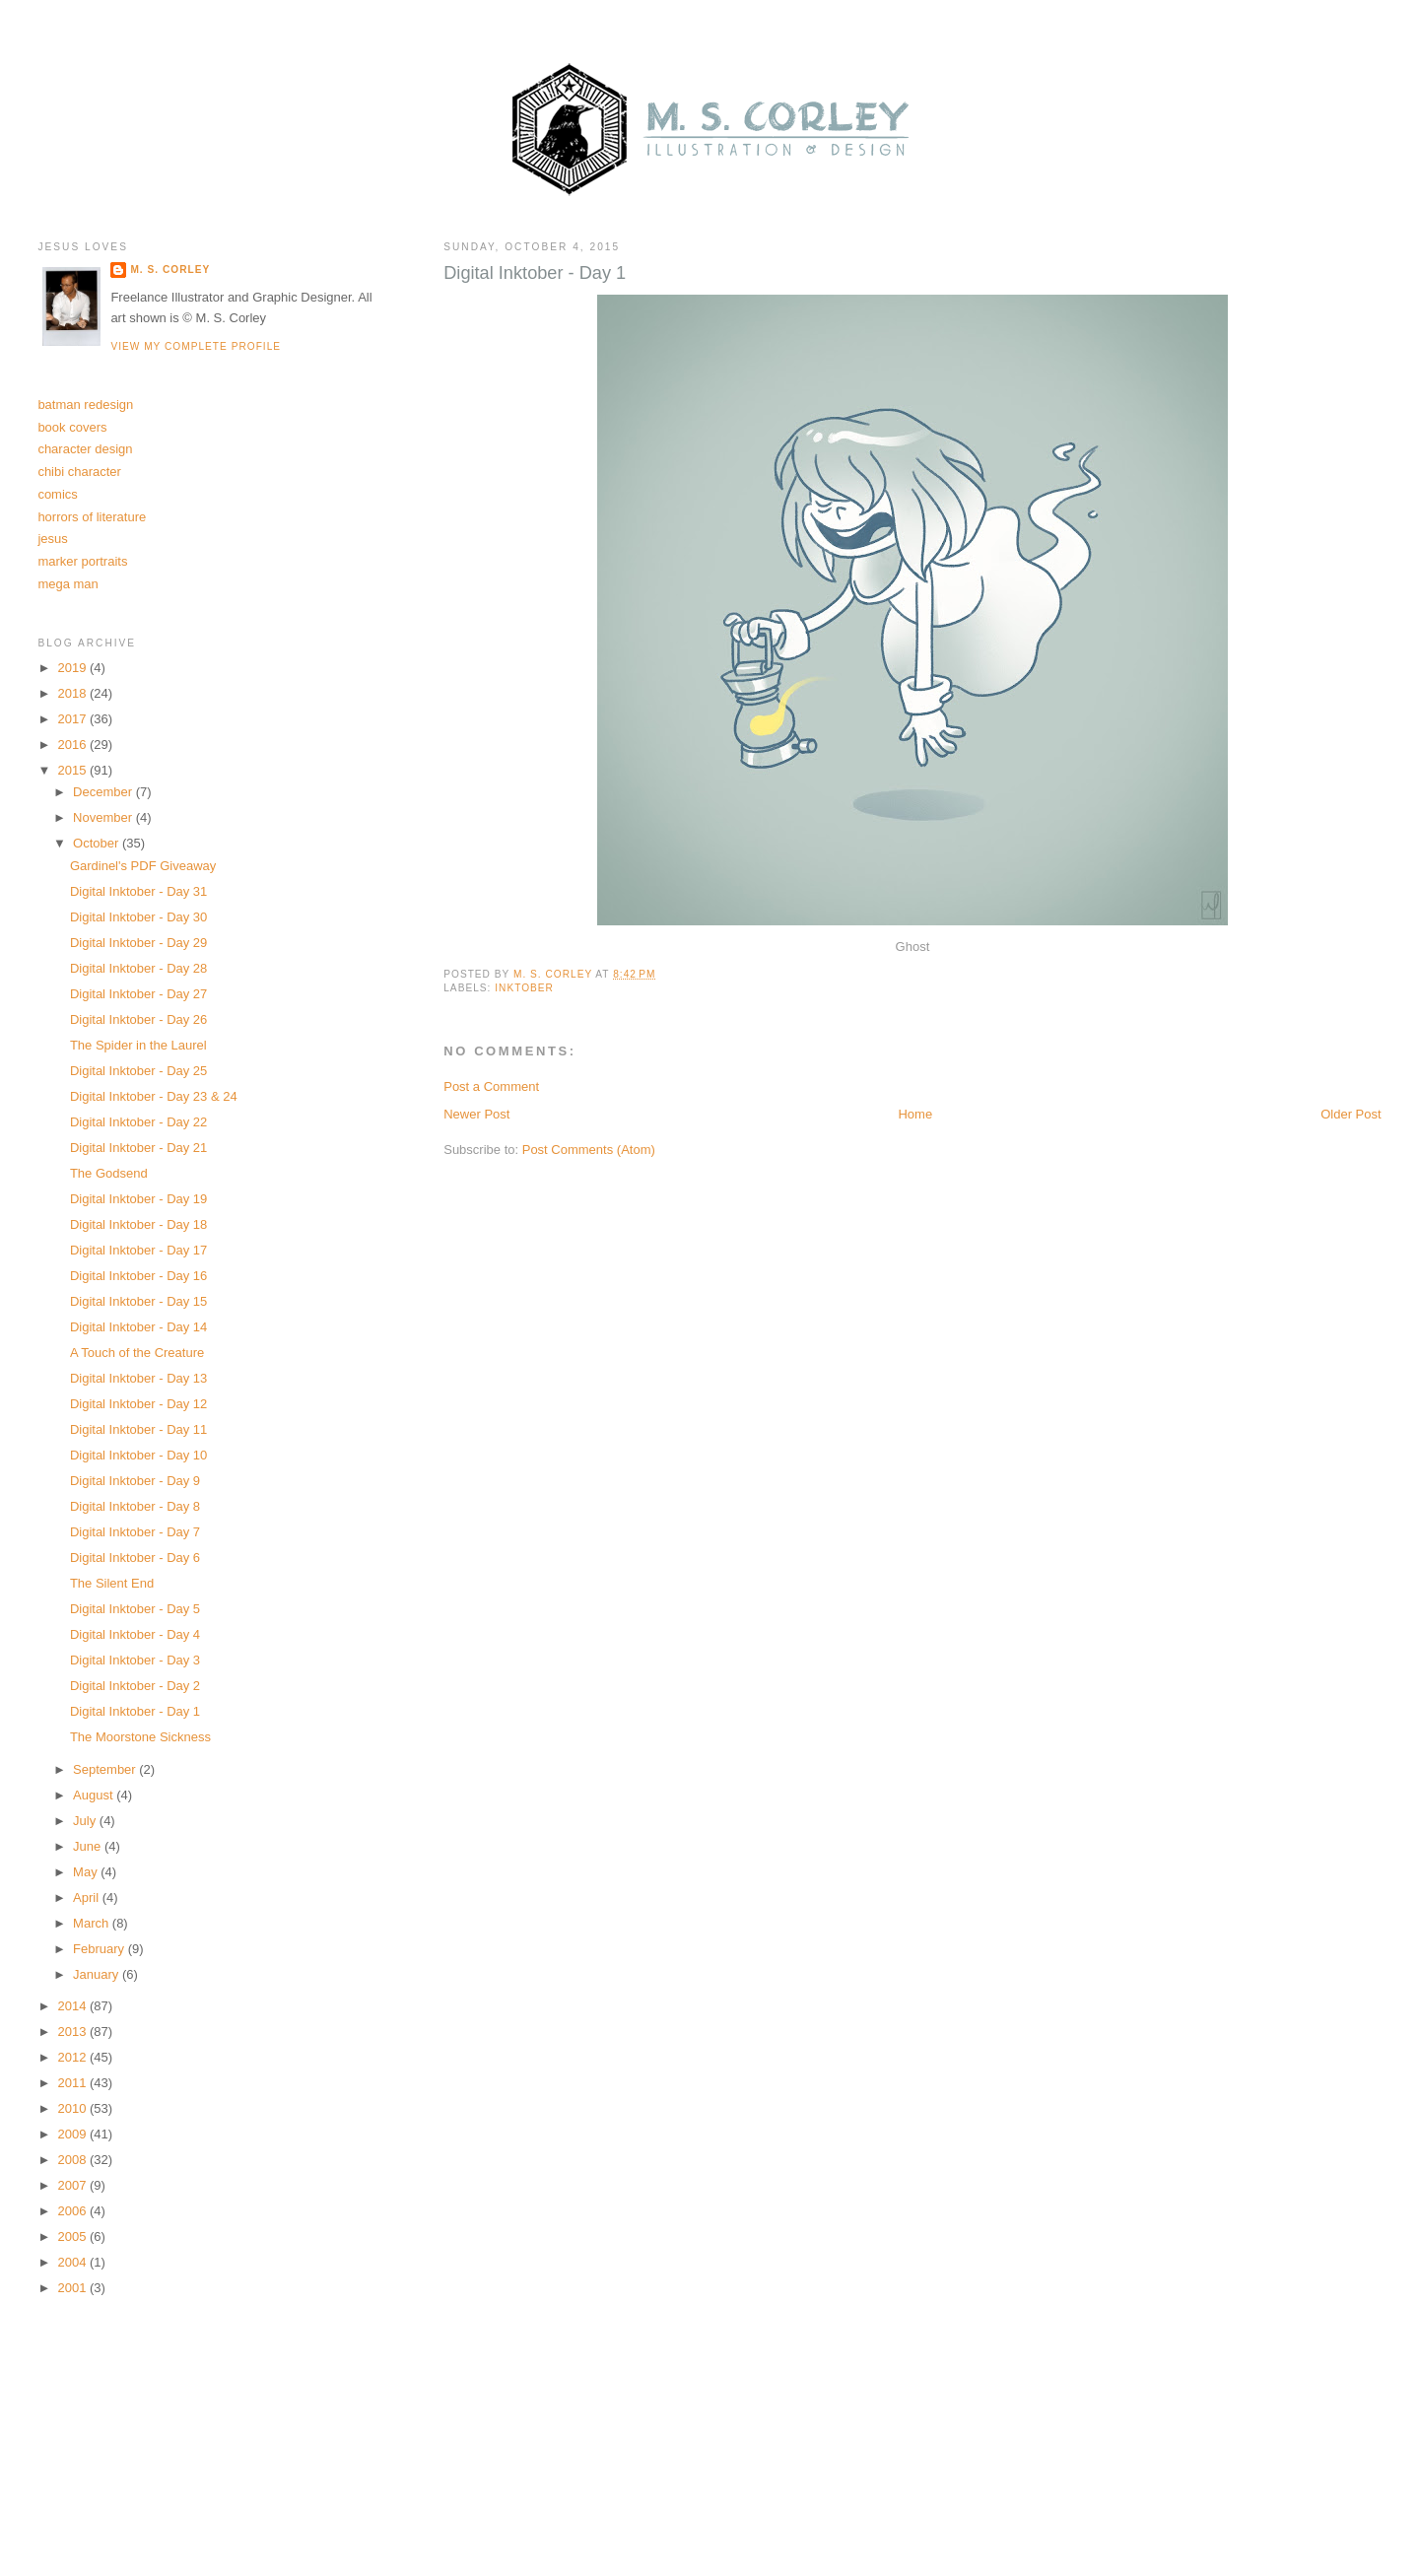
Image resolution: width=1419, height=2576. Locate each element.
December (104, 791)
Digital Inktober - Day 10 (138, 1455)
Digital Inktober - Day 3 (135, 1660)
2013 (73, 2031)
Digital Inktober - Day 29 (138, 942)
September (106, 1769)
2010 (73, 2108)
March (92, 1923)
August (94, 1795)
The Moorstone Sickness (140, 1736)
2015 (73, 770)
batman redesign (85, 404)
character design (84, 448)
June (88, 1846)
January (97, 1974)
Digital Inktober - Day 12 (138, 1403)
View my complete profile (195, 346)
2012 (73, 2057)
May (87, 1871)
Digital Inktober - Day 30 (138, 917)
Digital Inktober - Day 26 (138, 1019)
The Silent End (112, 1583)
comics (57, 494)
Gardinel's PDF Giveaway (143, 865)
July (86, 1820)
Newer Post (476, 1114)
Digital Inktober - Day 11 (138, 1429)
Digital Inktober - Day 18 (138, 1224)
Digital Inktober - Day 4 (135, 1634)
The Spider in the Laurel (138, 1045)
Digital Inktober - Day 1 (135, 1711)
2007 (73, 2185)
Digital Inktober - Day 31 (138, 891)
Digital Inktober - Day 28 (138, 968)
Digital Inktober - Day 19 (138, 1198)
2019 (73, 667)
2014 (73, 2006)
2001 (73, 2287)
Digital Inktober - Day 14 (138, 1327)
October (97, 843)
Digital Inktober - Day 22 (138, 1122)
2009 (73, 2134)
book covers (71, 427)
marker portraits (82, 561)
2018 (73, 693)
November (104, 817)
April (87, 1897)
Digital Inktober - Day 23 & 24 (153, 1096)
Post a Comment (491, 1086)
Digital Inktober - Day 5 (135, 1608)
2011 (73, 2082)
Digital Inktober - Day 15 (138, 1301)
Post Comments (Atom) (588, 1149)
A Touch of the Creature (137, 1352)
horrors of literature (91, 516)
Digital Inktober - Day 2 (135, 1685)
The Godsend (109, 1173)
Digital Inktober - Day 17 (138, 1250)
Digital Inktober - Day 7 (135, 1532)
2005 (73, 2236)
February (100, 1948)
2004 (73, 2262)
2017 (73, 719)
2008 (73, 2159)
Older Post (1350, 1114)
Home (915, 1114)
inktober (524, 988)
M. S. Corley (170, 269)
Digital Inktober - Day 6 (135, 1557)
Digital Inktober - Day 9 (135, 1480)
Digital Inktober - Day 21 (138, 1147)
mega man (67, 583)
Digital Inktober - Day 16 (138, 1275)
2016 (73, 744)
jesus (52, 538)
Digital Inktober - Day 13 (138, 1378)
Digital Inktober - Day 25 (138, 1070)
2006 (73, 2210)
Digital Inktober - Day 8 (135, 1506)
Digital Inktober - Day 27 (138, 993)
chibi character (79, 471)
